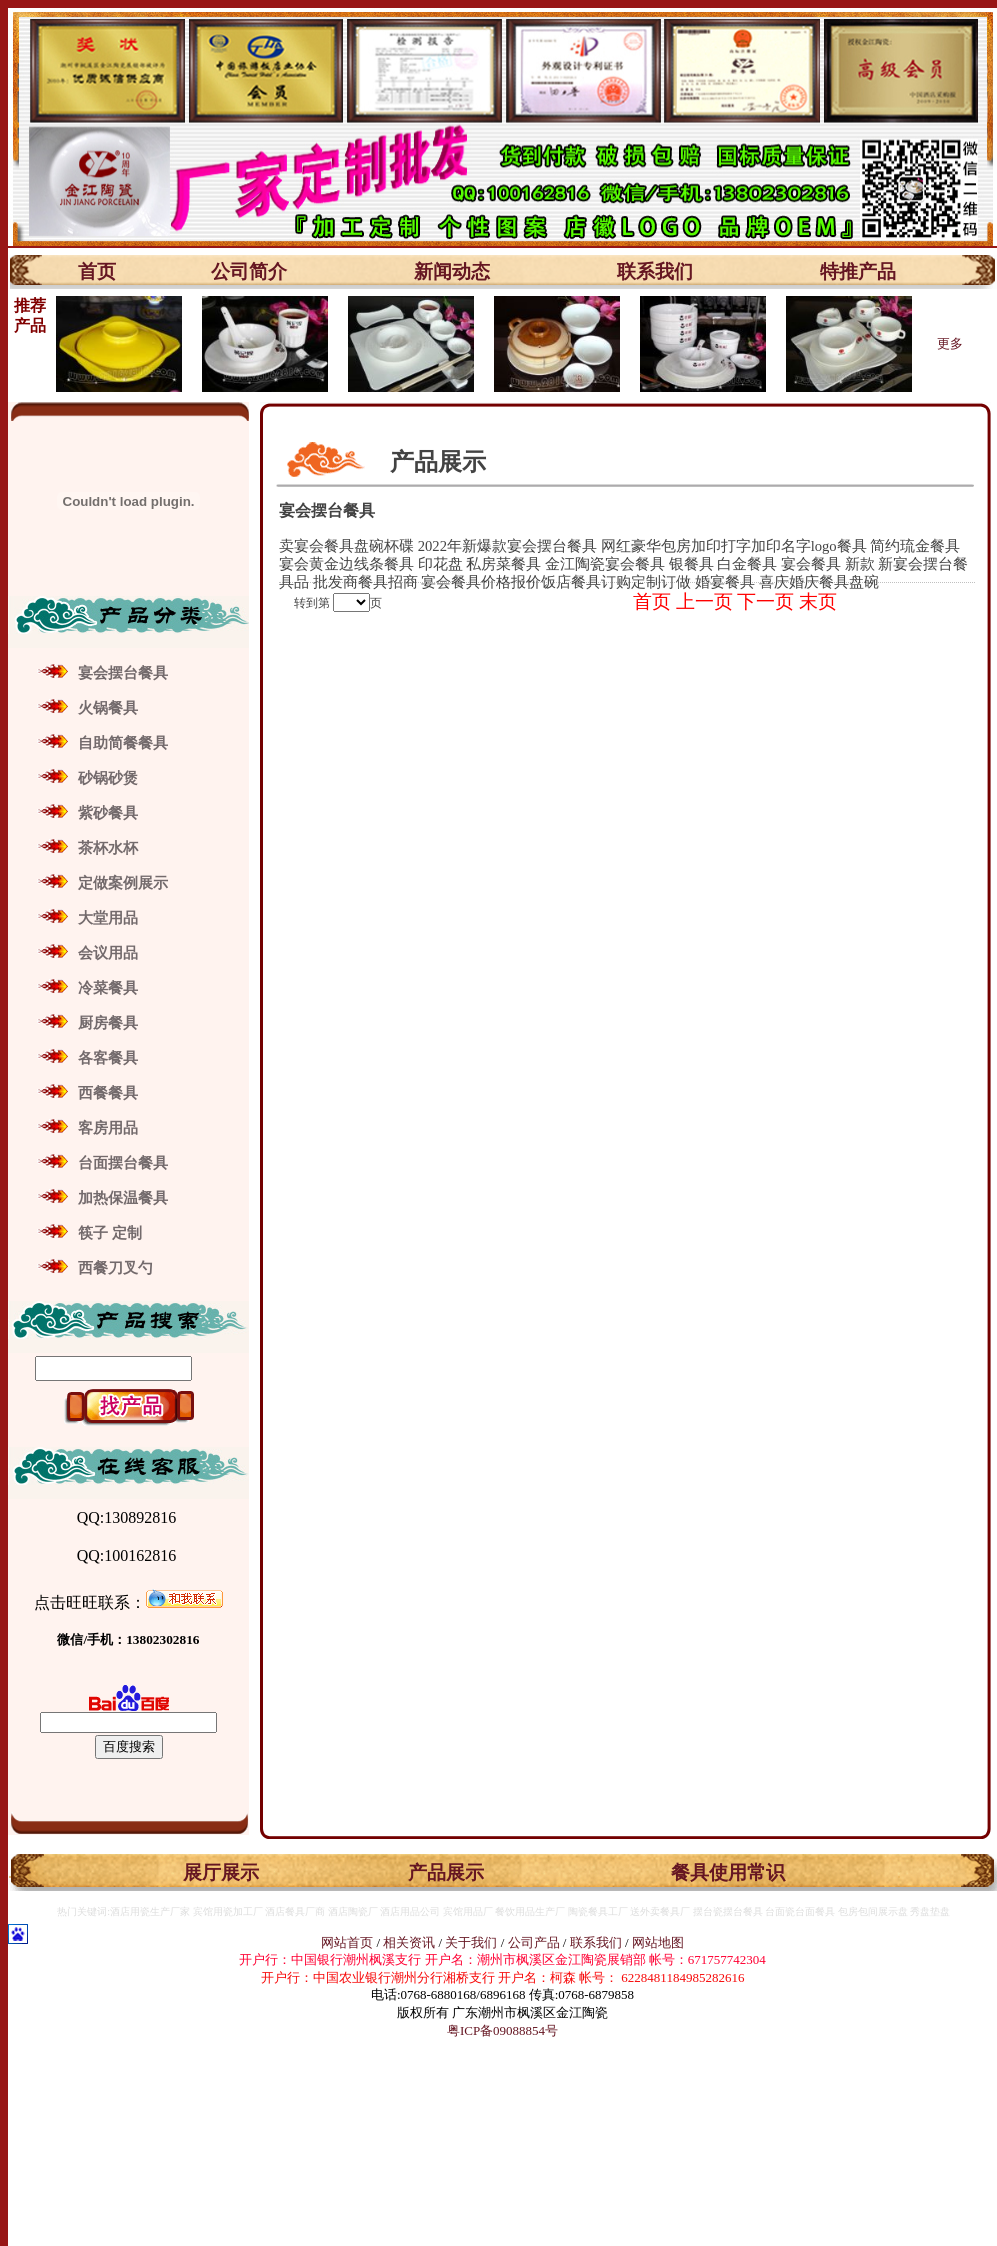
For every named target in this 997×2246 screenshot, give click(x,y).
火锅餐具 (108, 708)
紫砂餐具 (108, 813)
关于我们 (472, 1942)
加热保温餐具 (123, 1198)
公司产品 (534, 1942)
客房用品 (108, 1128)
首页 (97, 271)
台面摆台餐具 (123, 1163)
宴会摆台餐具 (123, 673)
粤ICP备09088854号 (502, 2030)
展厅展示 (221, 1872)
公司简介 (249, 271)
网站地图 (658, 1942)
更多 (950, 343)
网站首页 (347, 1942)
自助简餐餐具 (123, 743)
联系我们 (655, 271)
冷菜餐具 (108, 988)
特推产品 (858, 271)
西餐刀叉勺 (115, 1268)
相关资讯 (409, 1942)
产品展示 (446, 1872)
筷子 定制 (110, 1233)
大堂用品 (108, 918)
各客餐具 (108, 1058)
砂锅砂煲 (108, 778)
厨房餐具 (108, 1023)
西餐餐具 (108, 1093)
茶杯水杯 (108, 848)
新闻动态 (452, 271)
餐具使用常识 (728, 1872)
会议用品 (108, 953)
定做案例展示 (123, 883)
